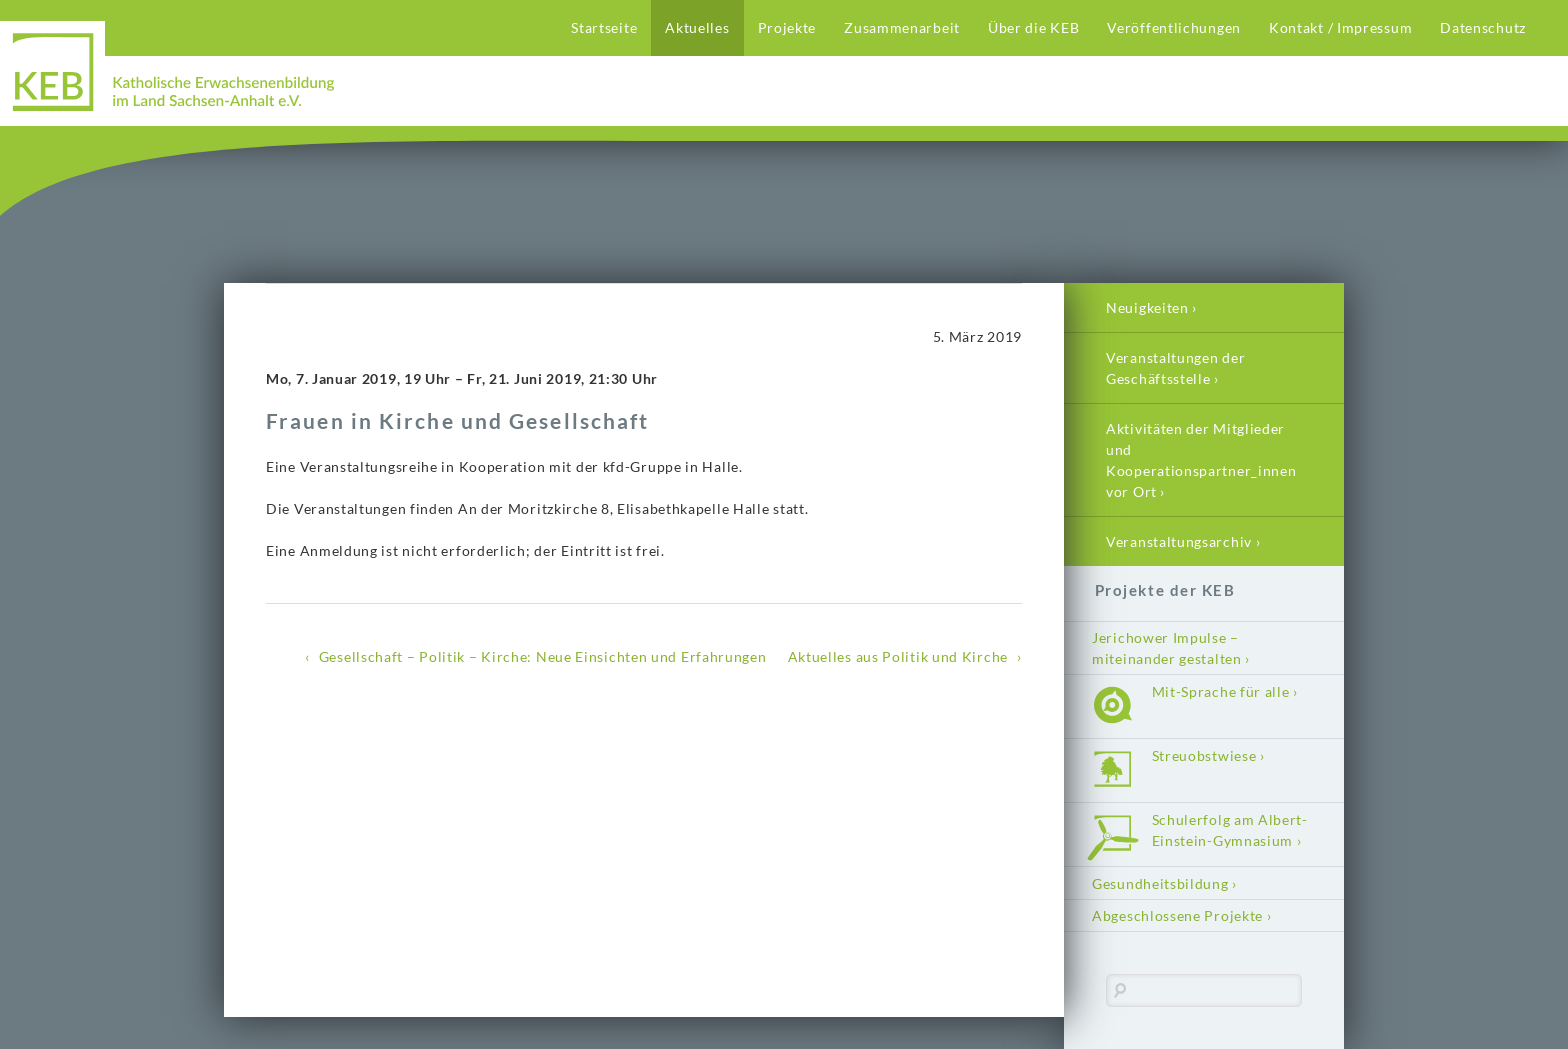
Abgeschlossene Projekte (1177, 915)
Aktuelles (697, 27)
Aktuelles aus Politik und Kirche (898, 656)
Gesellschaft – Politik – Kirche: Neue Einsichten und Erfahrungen (543, 656)
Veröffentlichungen (1174, 27)
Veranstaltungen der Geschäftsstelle (1175, 368)
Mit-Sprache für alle (1221, 691)
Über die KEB (1033, 27)
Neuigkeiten (1147, 307)
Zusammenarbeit (902, 27)
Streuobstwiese (1204, 755)
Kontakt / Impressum (1340, 27)
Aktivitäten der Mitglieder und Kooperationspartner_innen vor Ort (1201, 460)
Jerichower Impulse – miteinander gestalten (1167, 648)
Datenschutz (1483, 27)
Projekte (787, 27)
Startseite (604, 27)
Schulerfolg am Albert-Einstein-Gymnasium (1230, 830)
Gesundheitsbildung (1160, 883)
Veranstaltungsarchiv (1179, 541)
